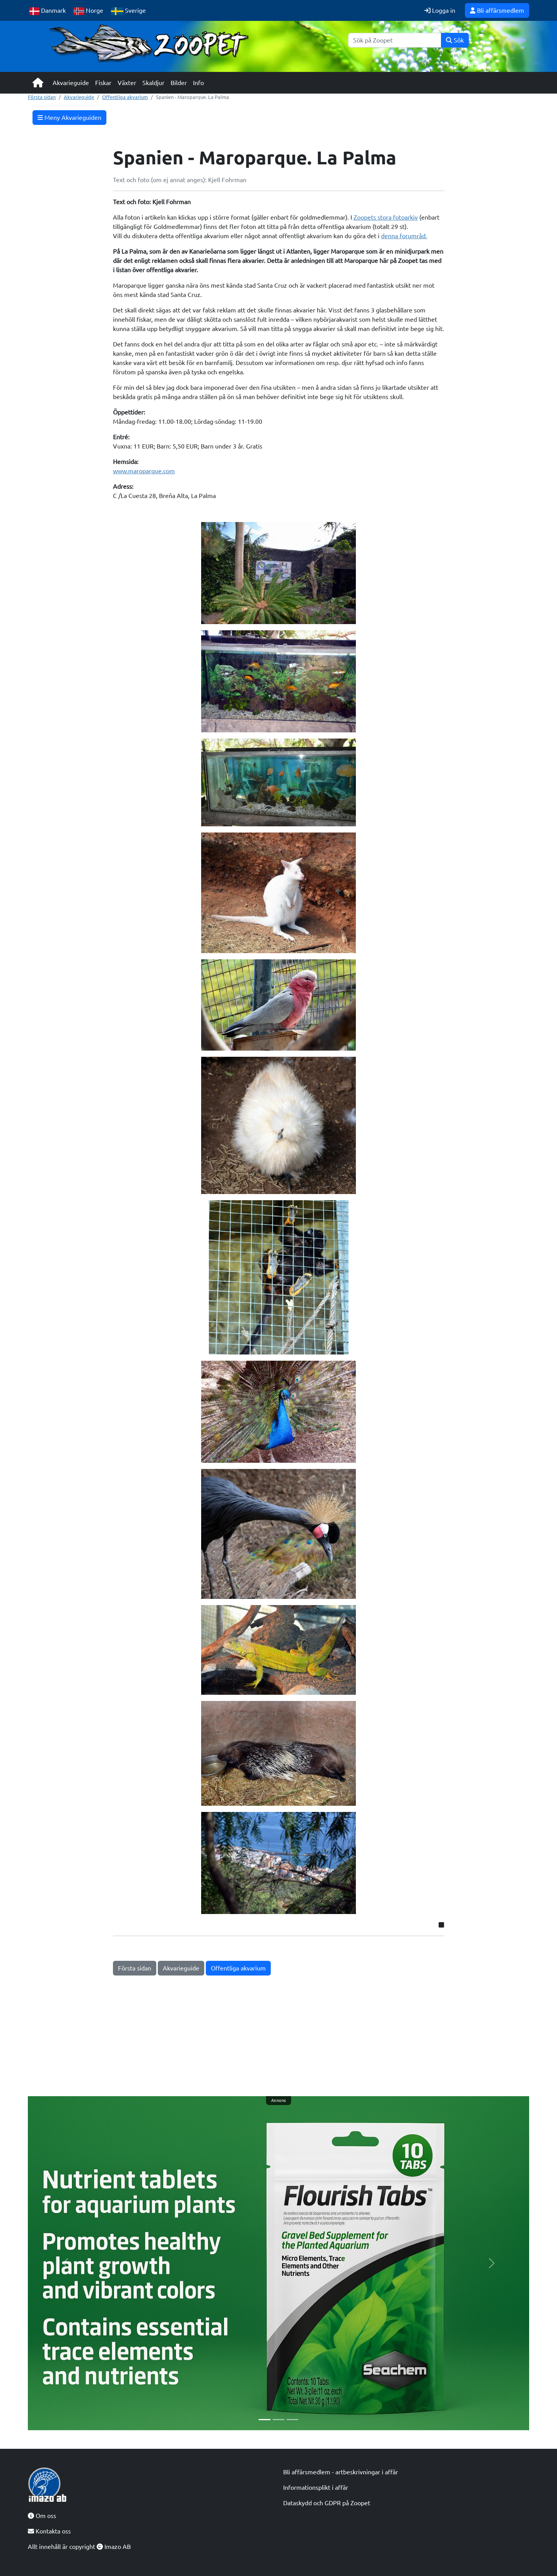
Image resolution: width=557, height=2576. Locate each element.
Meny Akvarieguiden (69, 117)
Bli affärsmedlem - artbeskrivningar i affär (340, 2472)
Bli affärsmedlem (497, 10)
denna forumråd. (404, 235)
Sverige (128, 11)
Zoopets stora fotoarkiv (386, 217)
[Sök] (394, 40)
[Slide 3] (292, 2419)
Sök (455, 40)
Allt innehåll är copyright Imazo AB (79, 2546)
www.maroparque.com (144, 470)
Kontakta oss (49, 2531)
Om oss (42, 2515)
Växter (127, 82)
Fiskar (103, 82)
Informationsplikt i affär (315, 2487)
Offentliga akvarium (125, 97)
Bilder (179, 82)
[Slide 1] (264, 2419)
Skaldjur (153, 82)
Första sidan (42, 97)
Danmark (47, 11)
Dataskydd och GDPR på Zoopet (326, 2502)
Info (198, 82)
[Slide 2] (278, 2419)
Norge (88, 11)
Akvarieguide (71, 82)
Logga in (439, 10)
